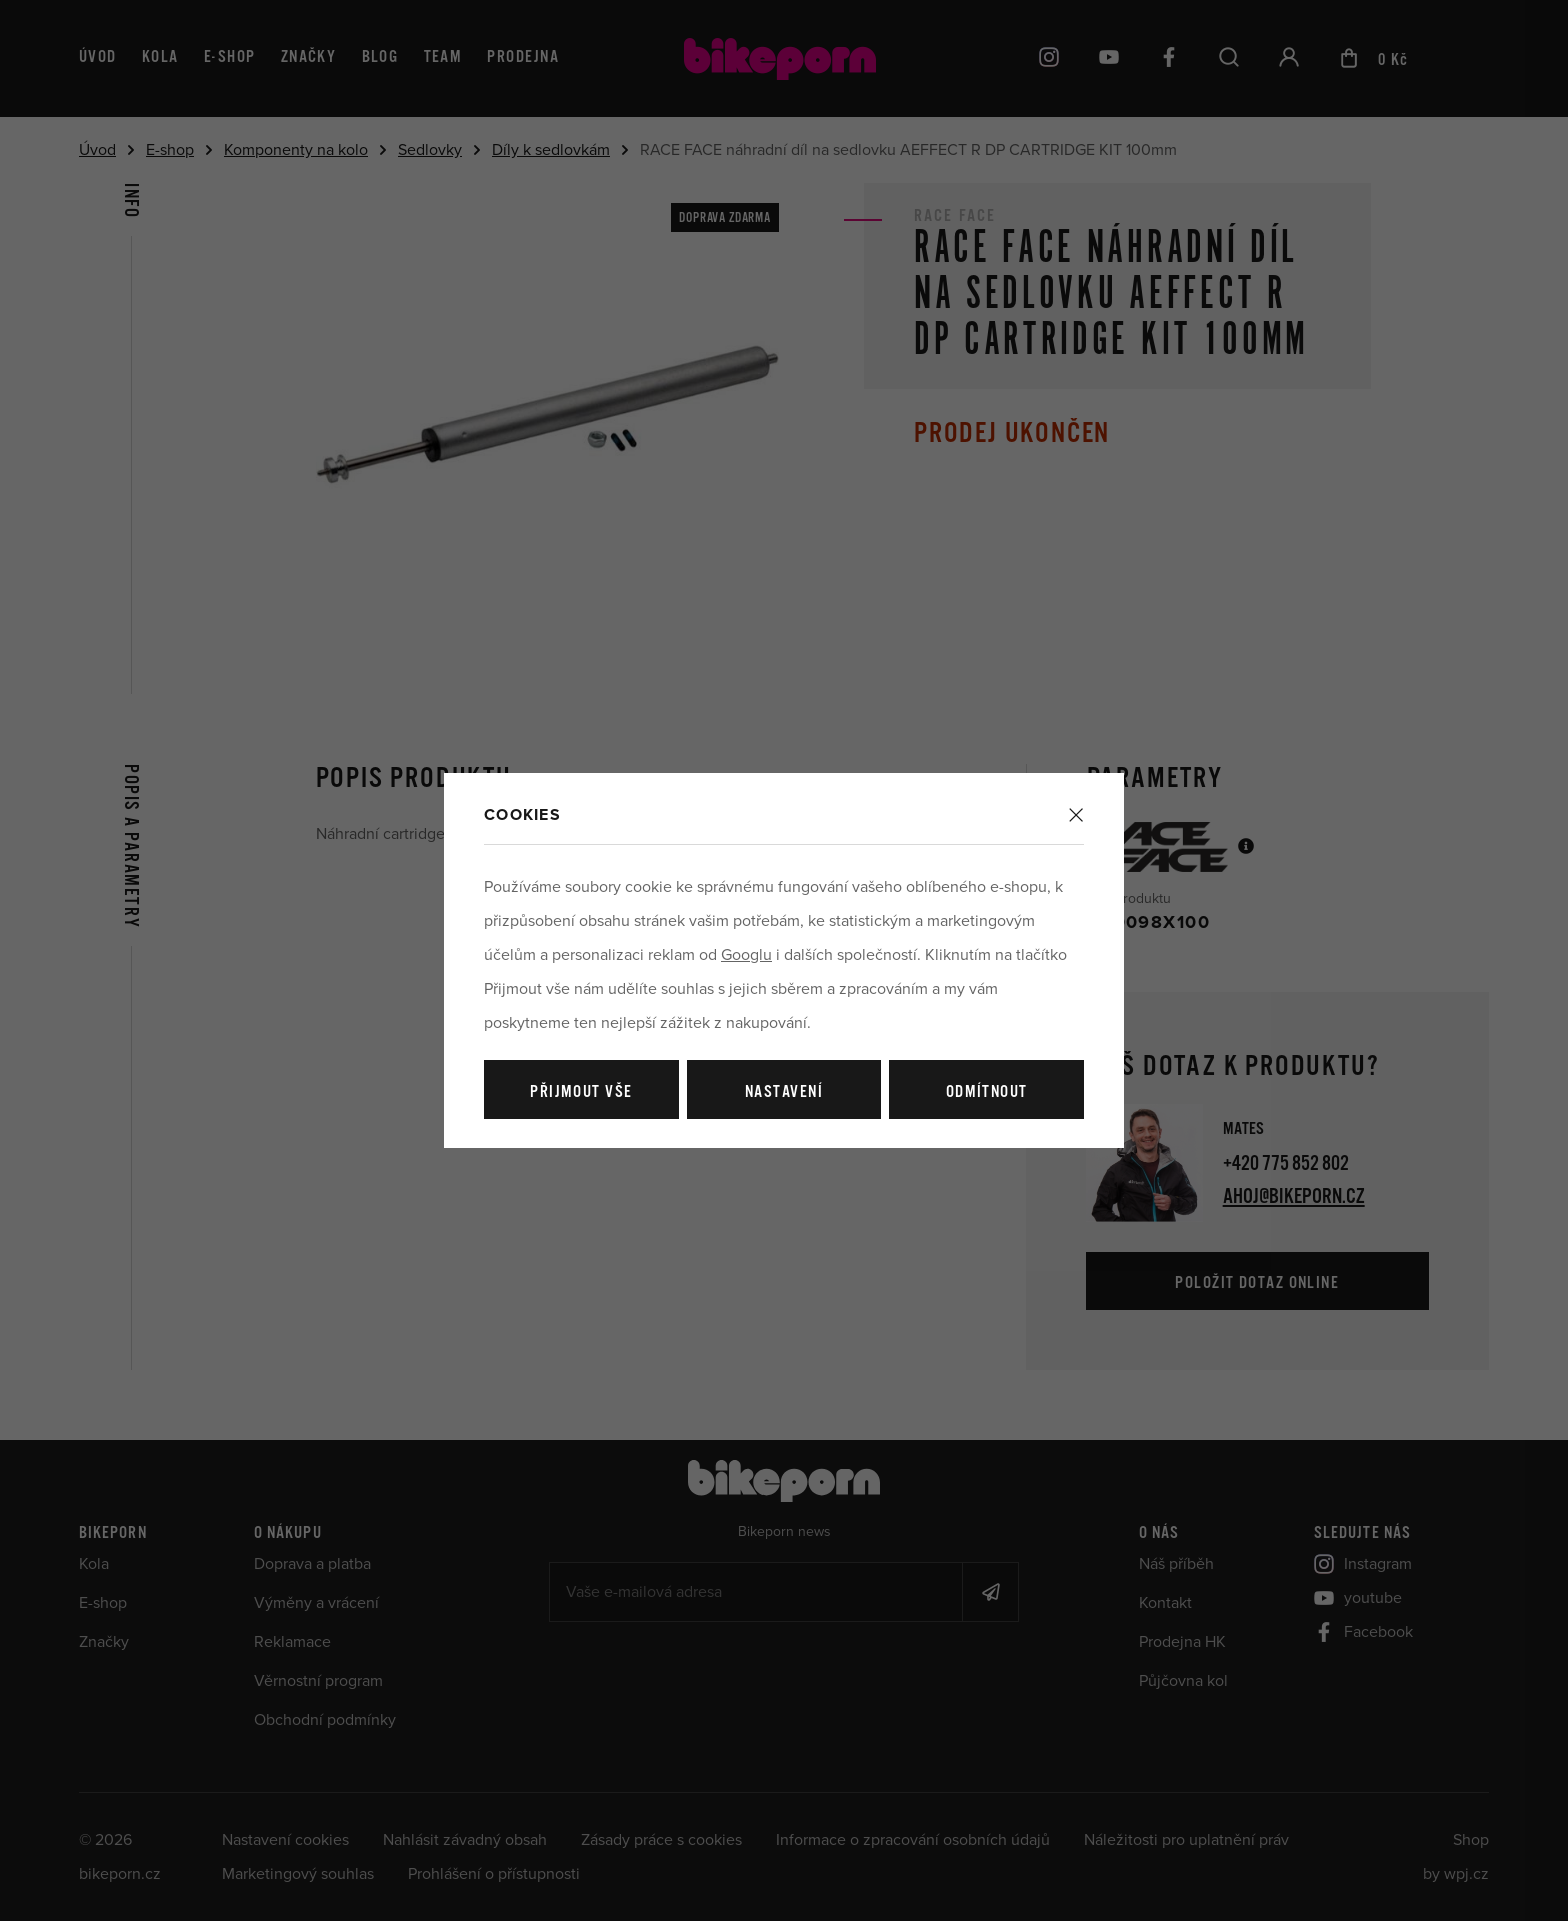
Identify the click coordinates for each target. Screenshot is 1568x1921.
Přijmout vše (581, 1092)
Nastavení (784, 1092)
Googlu (746, 955)
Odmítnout (987, 1092)
